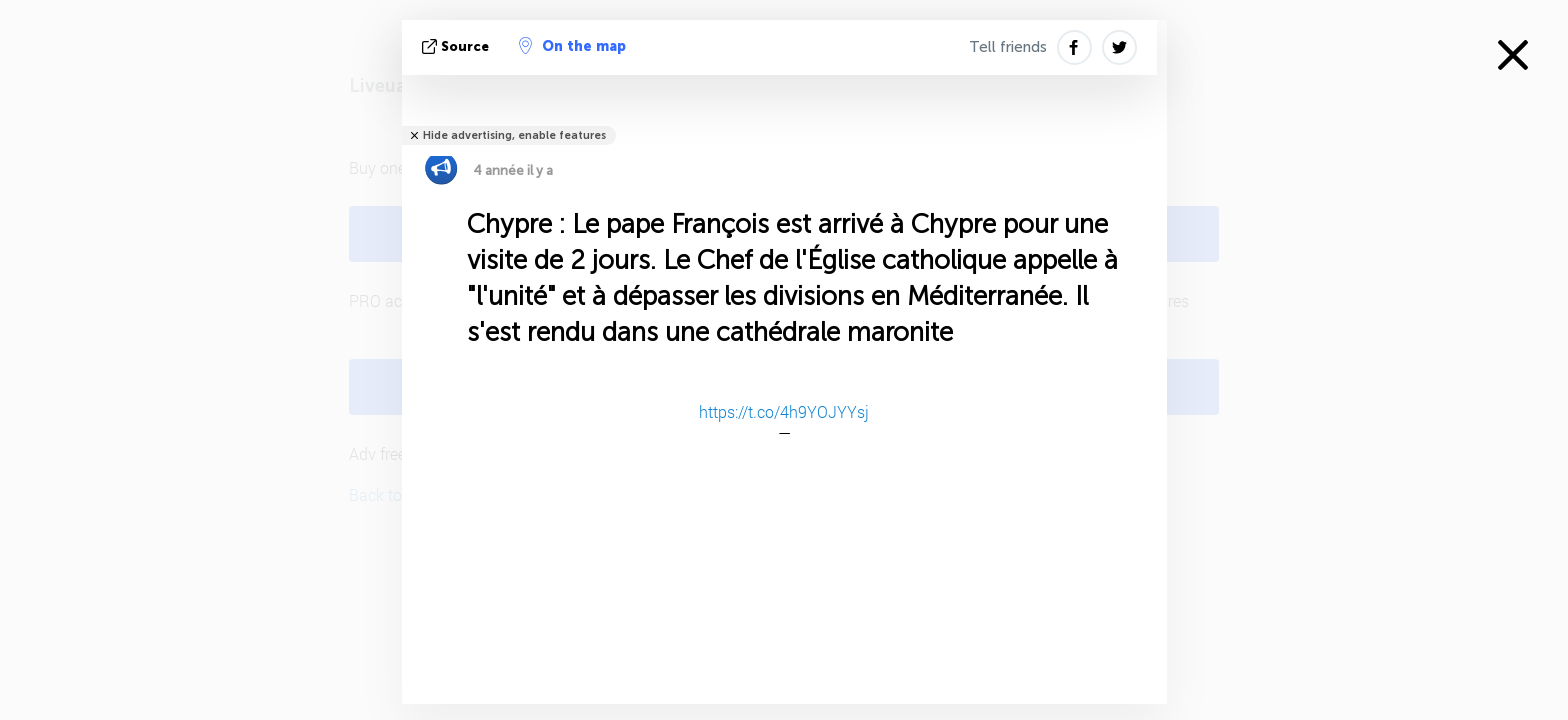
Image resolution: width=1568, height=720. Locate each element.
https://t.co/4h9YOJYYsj (784, 411)
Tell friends (1008, 47)
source (457, 46)
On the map (572, 46)
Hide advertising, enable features (514, 135)
